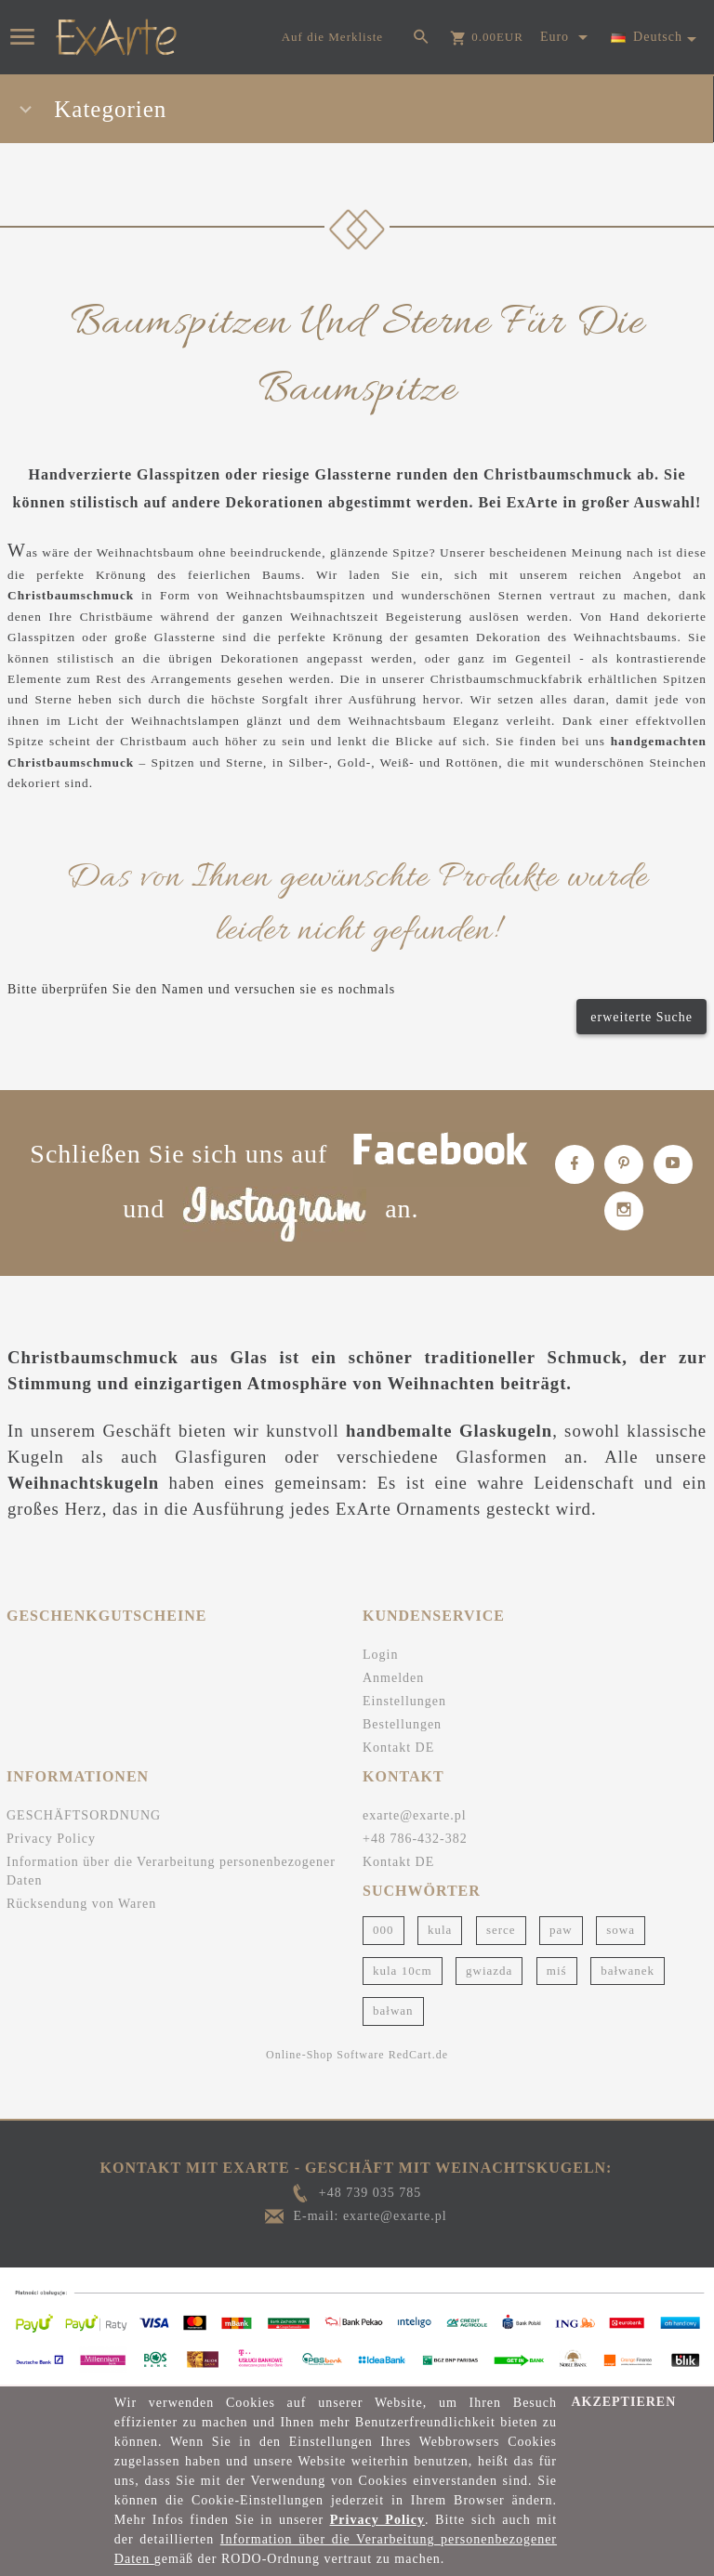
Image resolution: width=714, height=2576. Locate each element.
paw (561, 1930)
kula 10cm (402, 1971)
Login (380, 1655)
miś (557, 1971)
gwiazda (489, 1971)
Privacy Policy (51, 1839)
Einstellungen (404, 1701)
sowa (620, 1930)
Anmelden (393, 1678)
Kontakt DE (398, 1748)
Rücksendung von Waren (81, 1904)
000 (383, 1930)
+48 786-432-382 (415, 1839)
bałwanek (627, 1971)
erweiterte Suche (641, 1017)
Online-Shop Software (325, 2054)
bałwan (393, 2010)
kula (440, 1930)
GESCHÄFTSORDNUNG (84, 1815)
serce (501, 1930)
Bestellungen (402, 1724)
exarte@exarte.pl (415, 1815)
